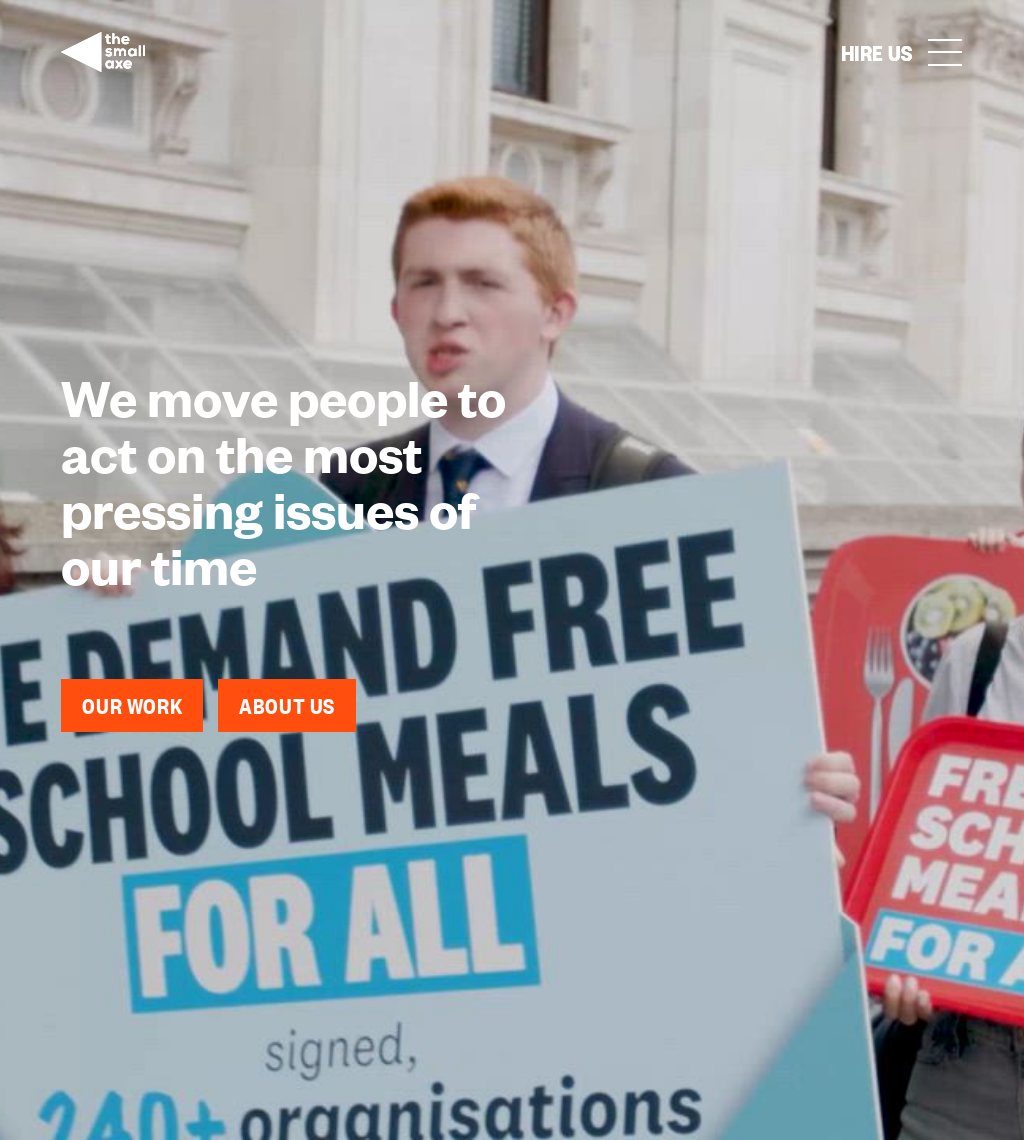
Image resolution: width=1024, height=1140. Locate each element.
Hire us (877, 52)
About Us (287, 705)
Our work (132, 705)
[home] (103, 52)
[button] (945, 52)
